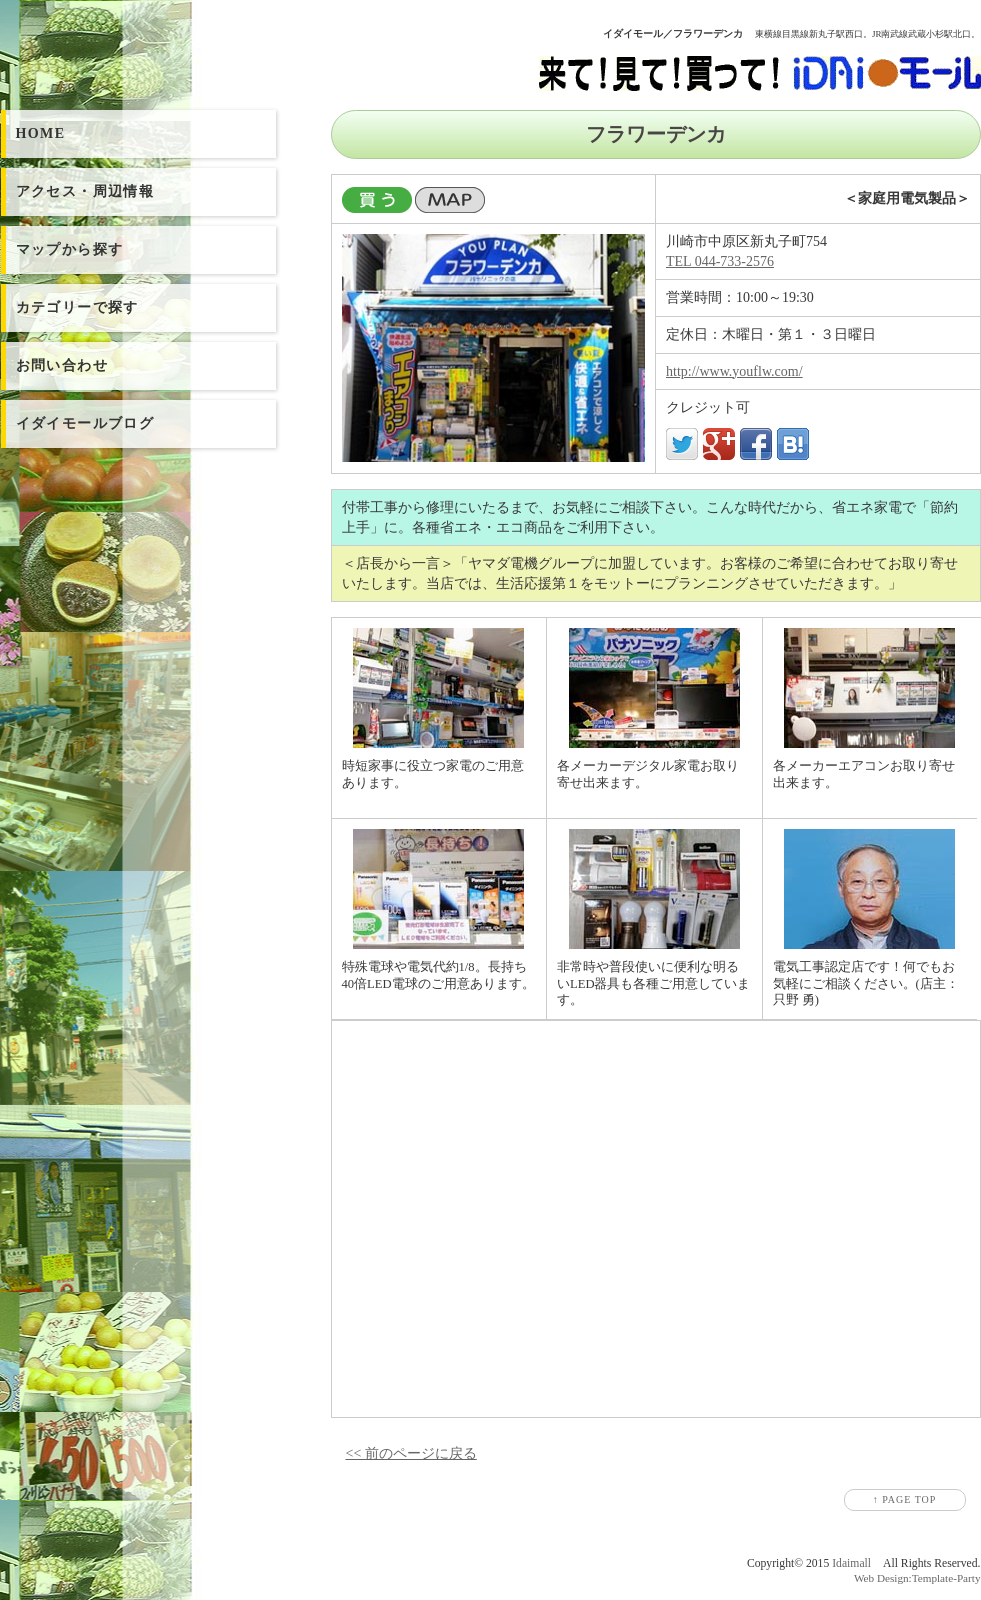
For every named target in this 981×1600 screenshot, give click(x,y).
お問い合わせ (62, 365)
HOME (41, 133)
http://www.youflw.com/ (734, 371)
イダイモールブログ (85, 423)
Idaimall (851, 1563)
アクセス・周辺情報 (85, 191)
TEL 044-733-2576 (720, 261)
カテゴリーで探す (77, 307)
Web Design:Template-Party (917, 1578)
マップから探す (70, 249)
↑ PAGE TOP (905, 1499)
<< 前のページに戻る (411, 1453)
